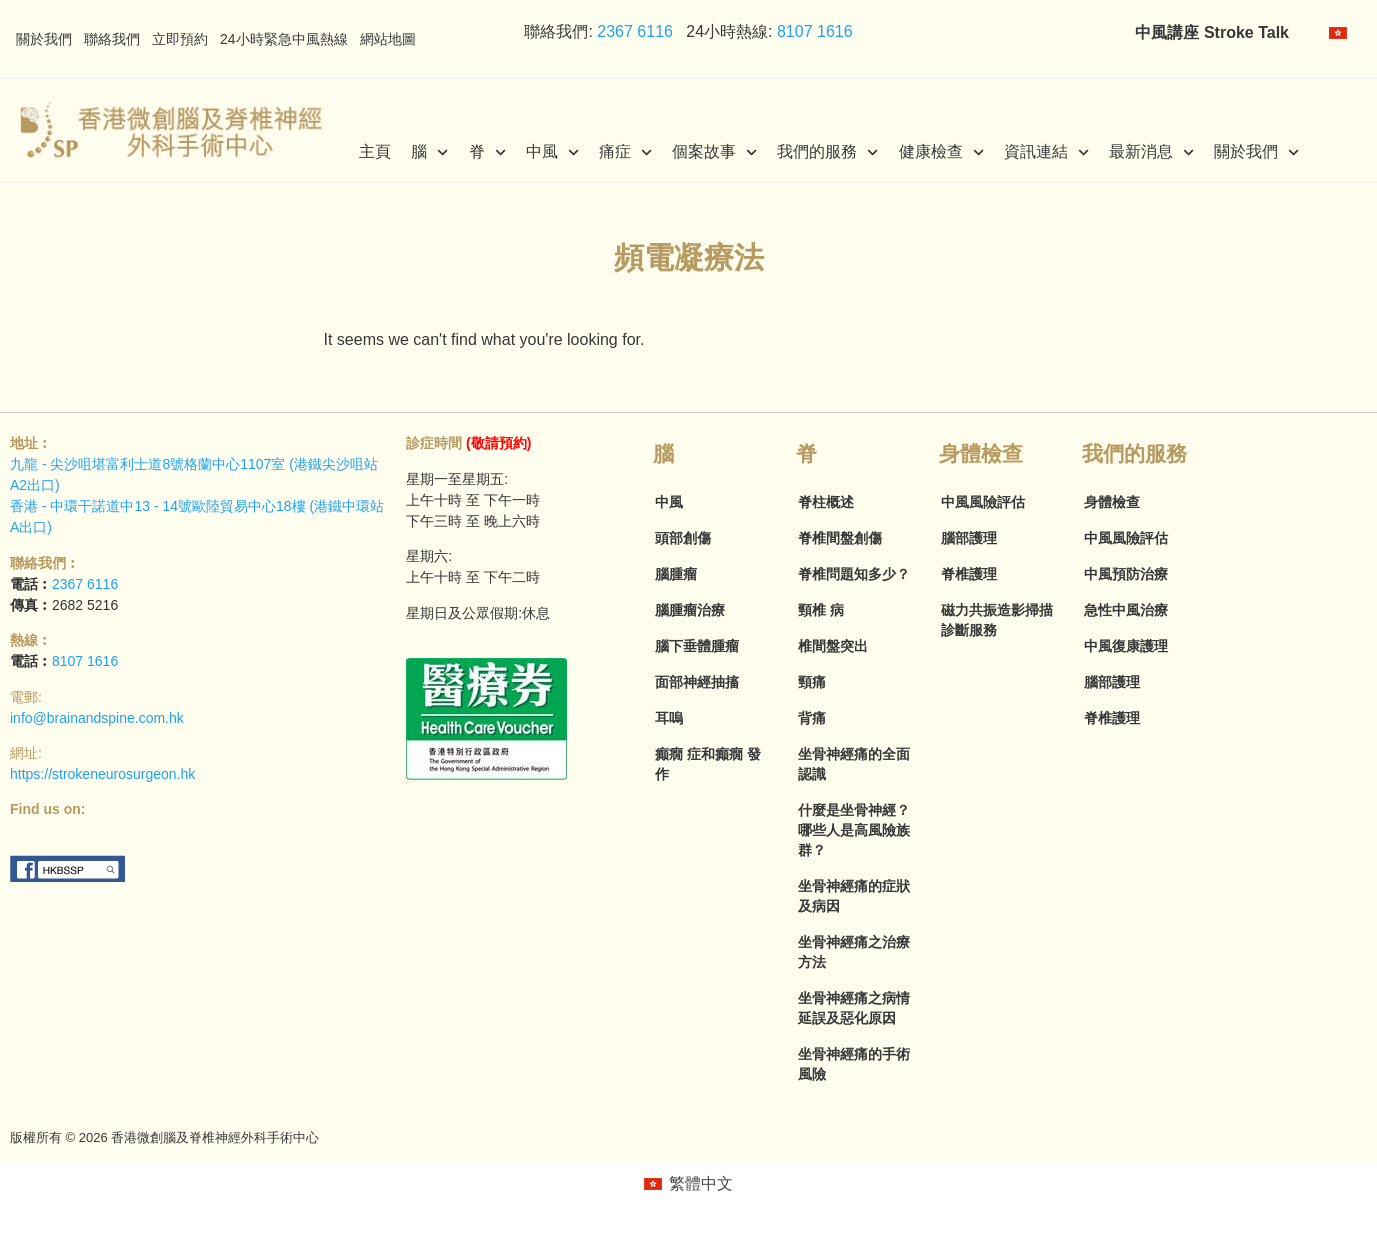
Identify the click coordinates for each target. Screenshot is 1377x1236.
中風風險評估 (983, 502)
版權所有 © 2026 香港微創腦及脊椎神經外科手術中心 (164, 1137)
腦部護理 (969, 538)
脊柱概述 (826, 502)
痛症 (625, 152)
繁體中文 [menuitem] (701, 1183)
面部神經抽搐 (697, 682)
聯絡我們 (112, 39)
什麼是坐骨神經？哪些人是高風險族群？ (854, 830)
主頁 (375, 151)
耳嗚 (669, 718)
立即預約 (180, 39)
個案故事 (714, 152)
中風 (552, 152)
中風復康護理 (1126, 646)
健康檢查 (941, 152)
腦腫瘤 (676, 574)
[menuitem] (1338, 33)
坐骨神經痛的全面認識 (854, 764)
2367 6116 (633, 31)
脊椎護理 (969, 574)
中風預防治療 (1126, 574)
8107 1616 (815, 31)
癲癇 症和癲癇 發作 (708, 764)
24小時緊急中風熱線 (284, 39)
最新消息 (1151, 152)
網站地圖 (388, 39)
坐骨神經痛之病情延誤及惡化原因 (854, 1008)
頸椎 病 (821, 610)
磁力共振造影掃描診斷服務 (997, 620)
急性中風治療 (1126, 610)
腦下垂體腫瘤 (697, 646)
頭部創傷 (683, 538)
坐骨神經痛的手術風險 (854, 1064)
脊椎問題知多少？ (854, 574)
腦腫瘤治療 (690, 610)
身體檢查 (1112, 502)
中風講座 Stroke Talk (1212, 32)
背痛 (812, 718)
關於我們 (44, 39)
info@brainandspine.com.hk (97, 718)
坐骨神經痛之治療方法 (854, 952)
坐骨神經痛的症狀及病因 (854, 896)
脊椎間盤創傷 (840, 538)
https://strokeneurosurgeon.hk (102, 774)
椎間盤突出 (833, 646)
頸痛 (812, 682)
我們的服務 (827, 152)
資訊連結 (1046, 152)
